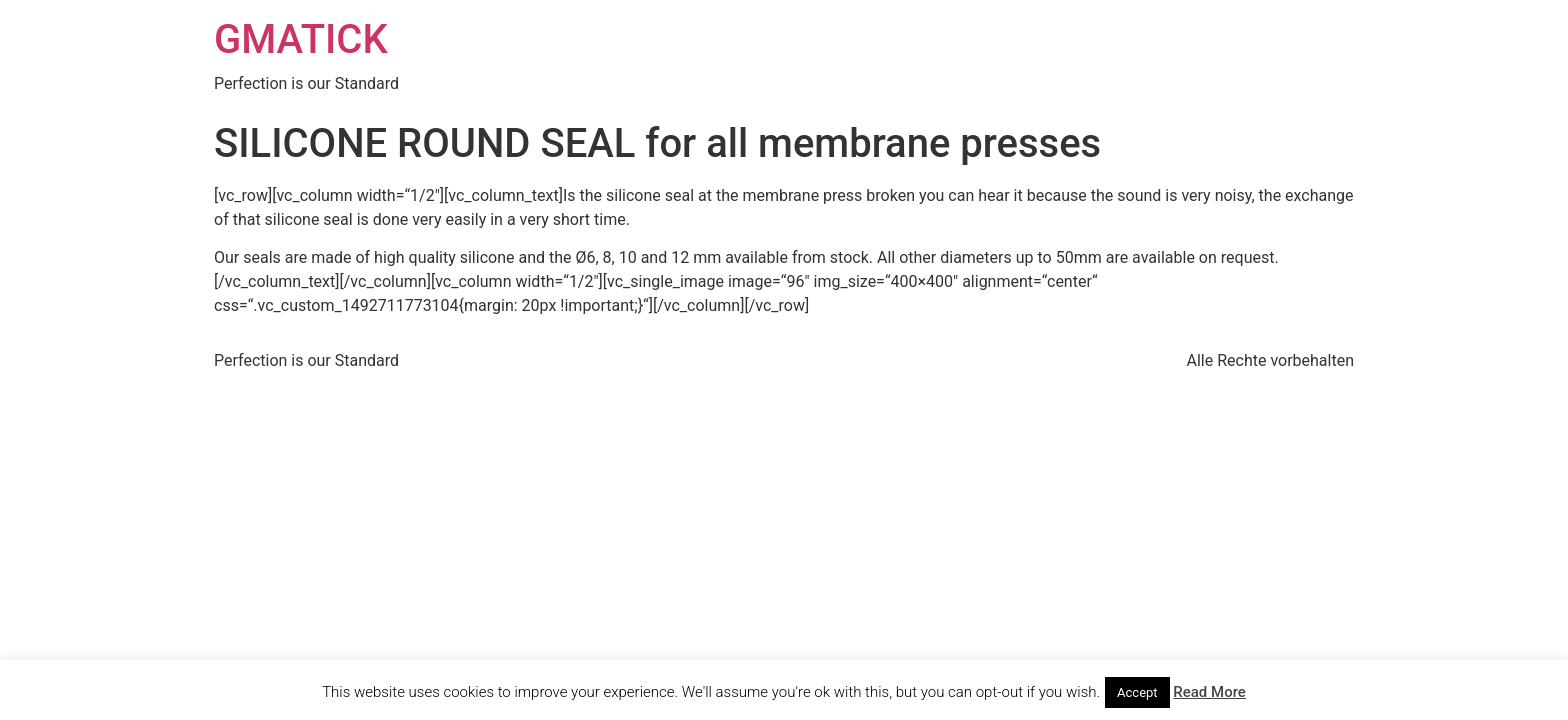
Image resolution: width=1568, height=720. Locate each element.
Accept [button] (1137, 692)
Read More (1209, 692)
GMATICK (301, 39)
